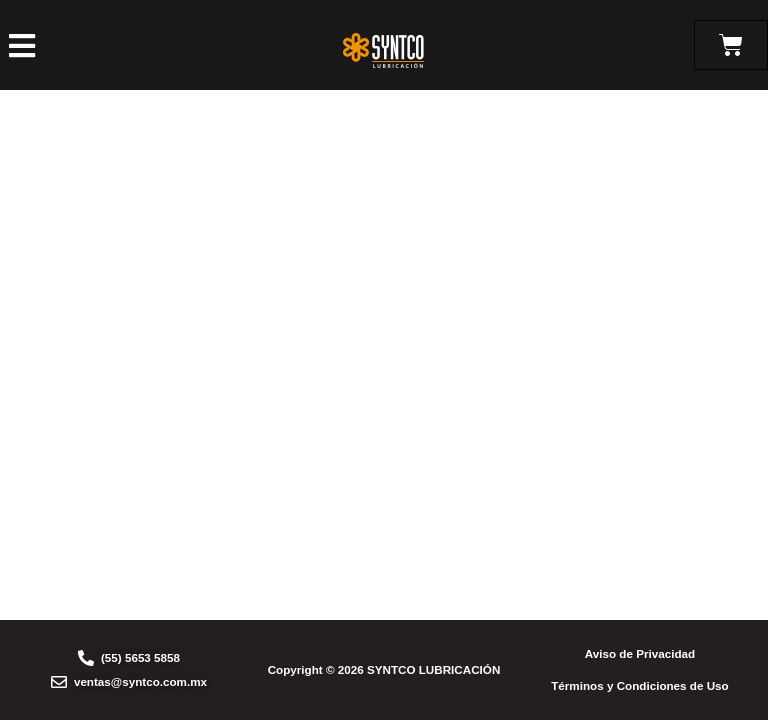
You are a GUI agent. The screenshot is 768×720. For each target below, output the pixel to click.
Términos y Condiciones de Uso (639, 685)
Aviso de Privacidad (640, 653)
